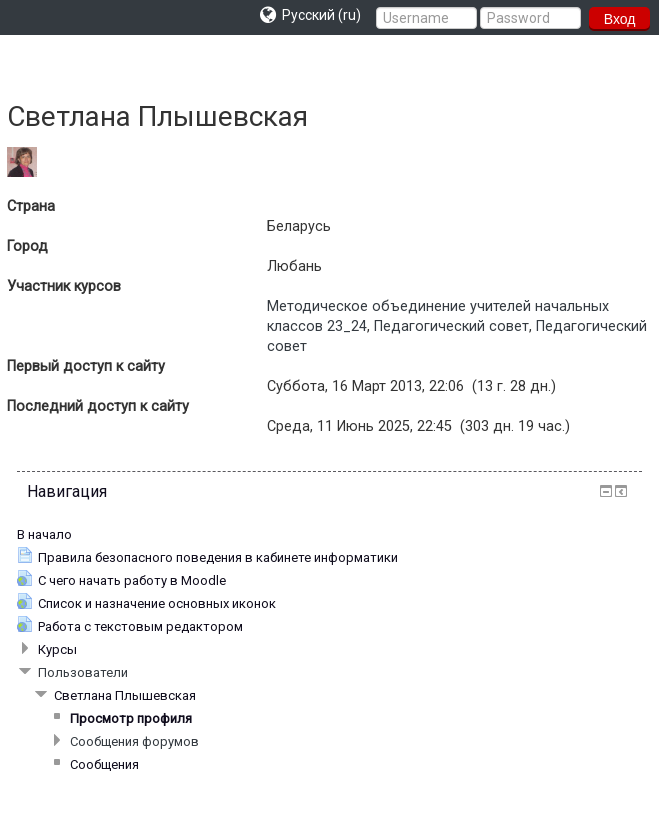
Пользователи (83, 672)
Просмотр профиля (131, 718)
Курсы (57, 649)
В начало (44, 534)
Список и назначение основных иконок (157, 603)
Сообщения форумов (134, 741)
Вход (620, 19)
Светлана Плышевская (125, 695)
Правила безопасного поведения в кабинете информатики (218, 557)
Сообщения (104, 764)
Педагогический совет (451, 326)
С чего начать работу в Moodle (132, 580)
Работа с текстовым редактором (140, 626)
